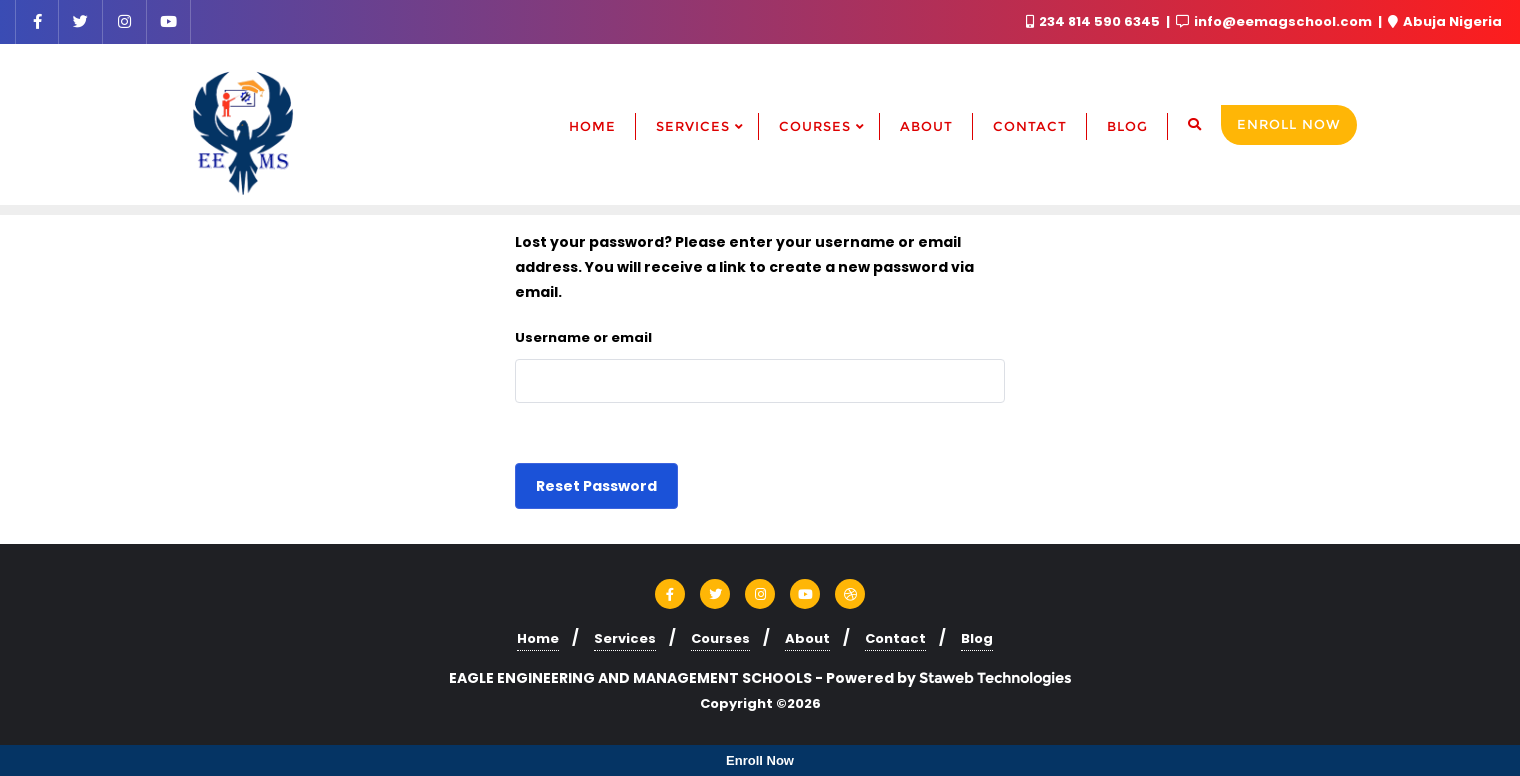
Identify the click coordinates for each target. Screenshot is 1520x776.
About (807, 638)
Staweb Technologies (995, 678)
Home (538, 638)
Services (625, 638)
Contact (895, 638)
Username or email (583, 337)
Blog (977, 638)
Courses (720, 638)
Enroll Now (1289, 124)
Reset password (596, 486)
